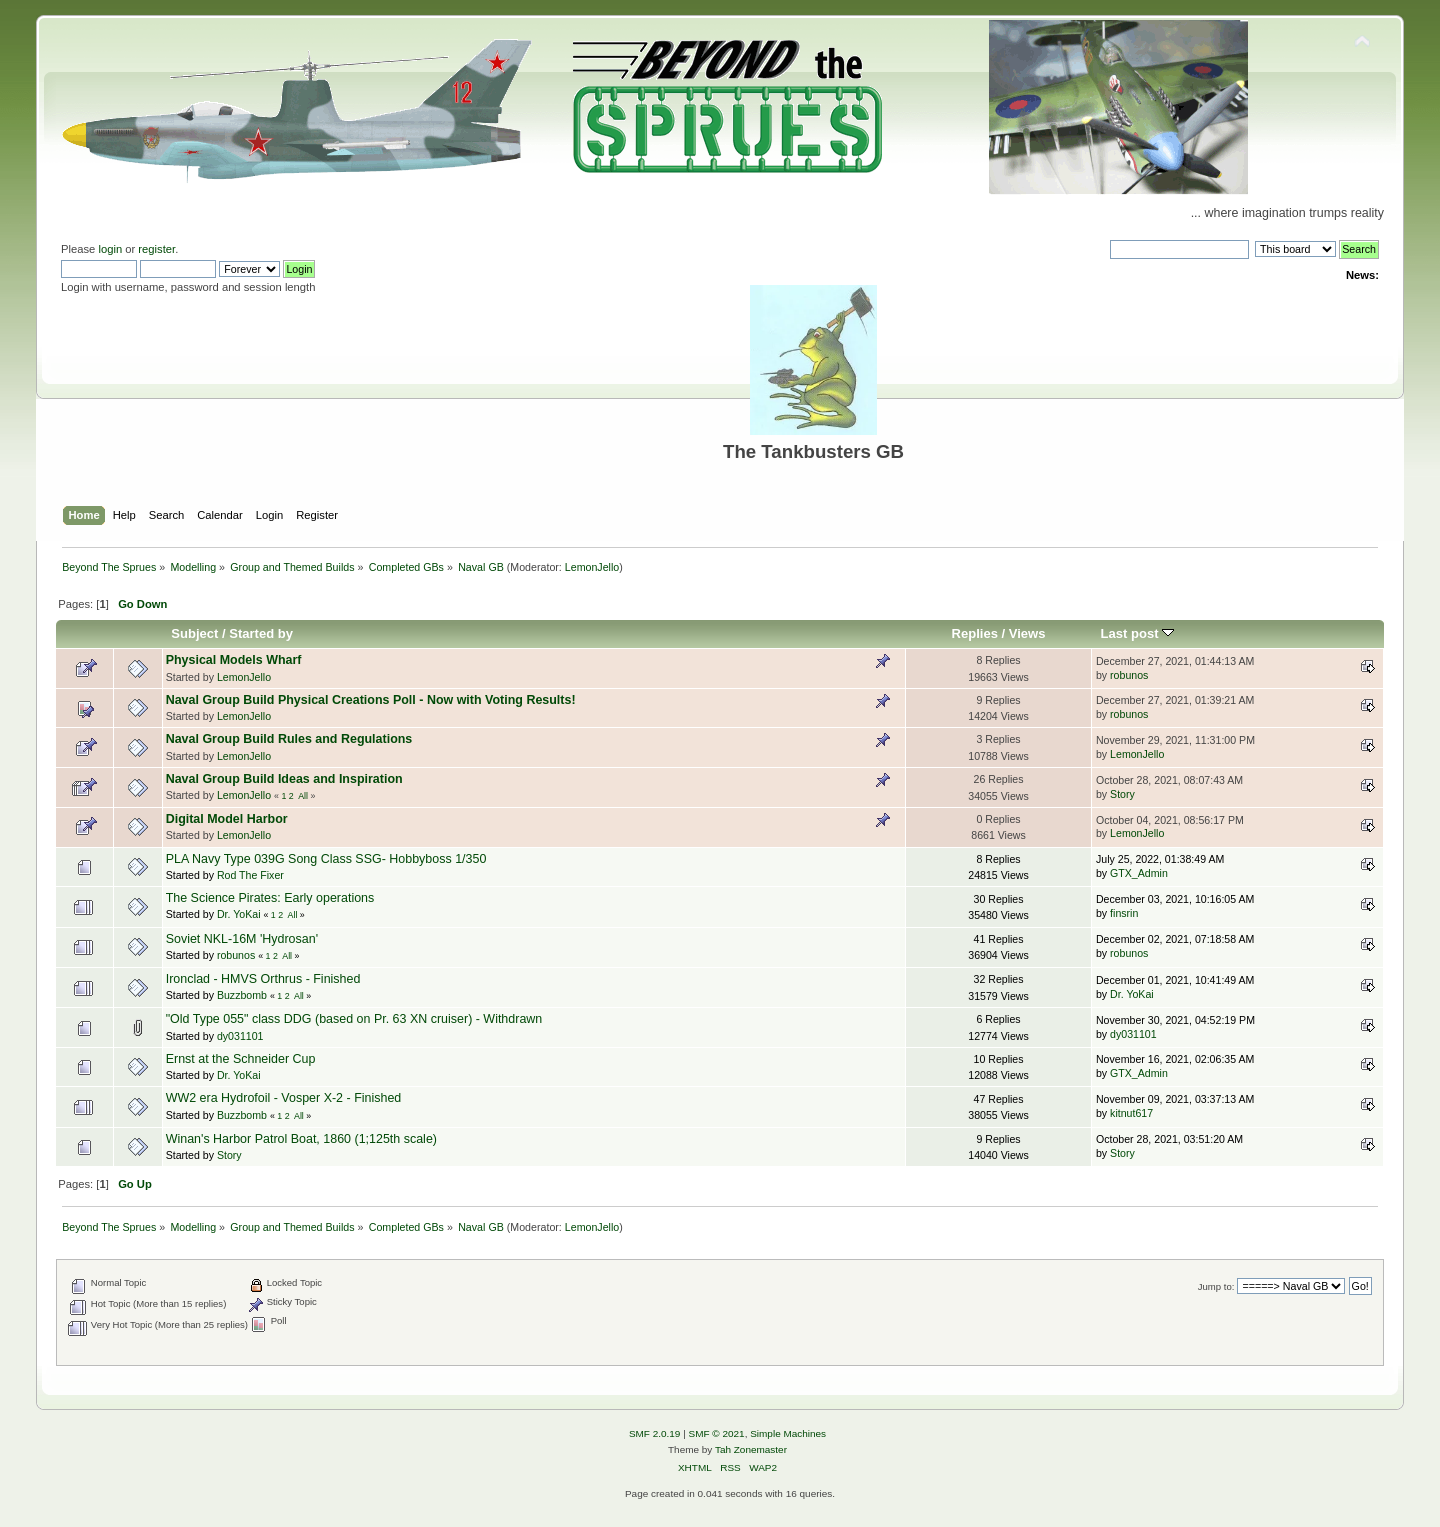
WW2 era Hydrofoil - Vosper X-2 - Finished (284, 1098)
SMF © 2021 (717, 1433)
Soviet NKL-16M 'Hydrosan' (242, 939)
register (156, 249)
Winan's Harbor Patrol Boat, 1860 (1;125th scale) (301, 1139)
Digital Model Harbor (227, 819)
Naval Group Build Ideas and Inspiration (284, 779)
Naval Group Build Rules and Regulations (289, 739)
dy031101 (240, 1036)
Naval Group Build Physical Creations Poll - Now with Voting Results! (371, 700)
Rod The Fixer (250, 875)
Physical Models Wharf (234, 660)
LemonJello (592, 567)
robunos (1129, 675)
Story (1122, 794)
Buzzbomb (242, 995)
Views (1027, 633)
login (110, 249)
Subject (194, 633)
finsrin (1124, 913)
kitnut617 (1131, 1113)
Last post (1138, 633)
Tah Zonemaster (751, 1449)
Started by (261, 633)
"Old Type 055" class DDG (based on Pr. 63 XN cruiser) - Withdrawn (354, 1019)
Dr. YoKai (239, 914)
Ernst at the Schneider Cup (241, 1059)
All (303, 796)
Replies (975, 633)
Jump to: (1216, 1286)
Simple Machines (788, 1433)
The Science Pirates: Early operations (270, 898)
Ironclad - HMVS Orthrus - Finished (263, 979)
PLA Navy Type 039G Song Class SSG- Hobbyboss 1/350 (326, 859)
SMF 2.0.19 (655, 1433)
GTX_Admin (1139, 873)
